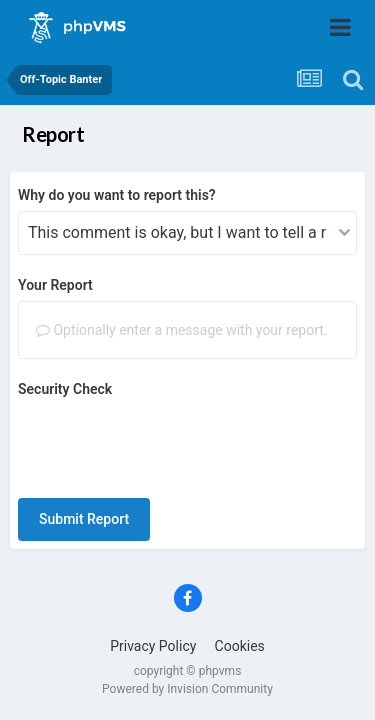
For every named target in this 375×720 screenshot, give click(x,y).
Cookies (240, 568)
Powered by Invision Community (187, 611)
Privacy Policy (153, 568)
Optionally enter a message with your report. (182, 330)
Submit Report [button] (84, 441)
